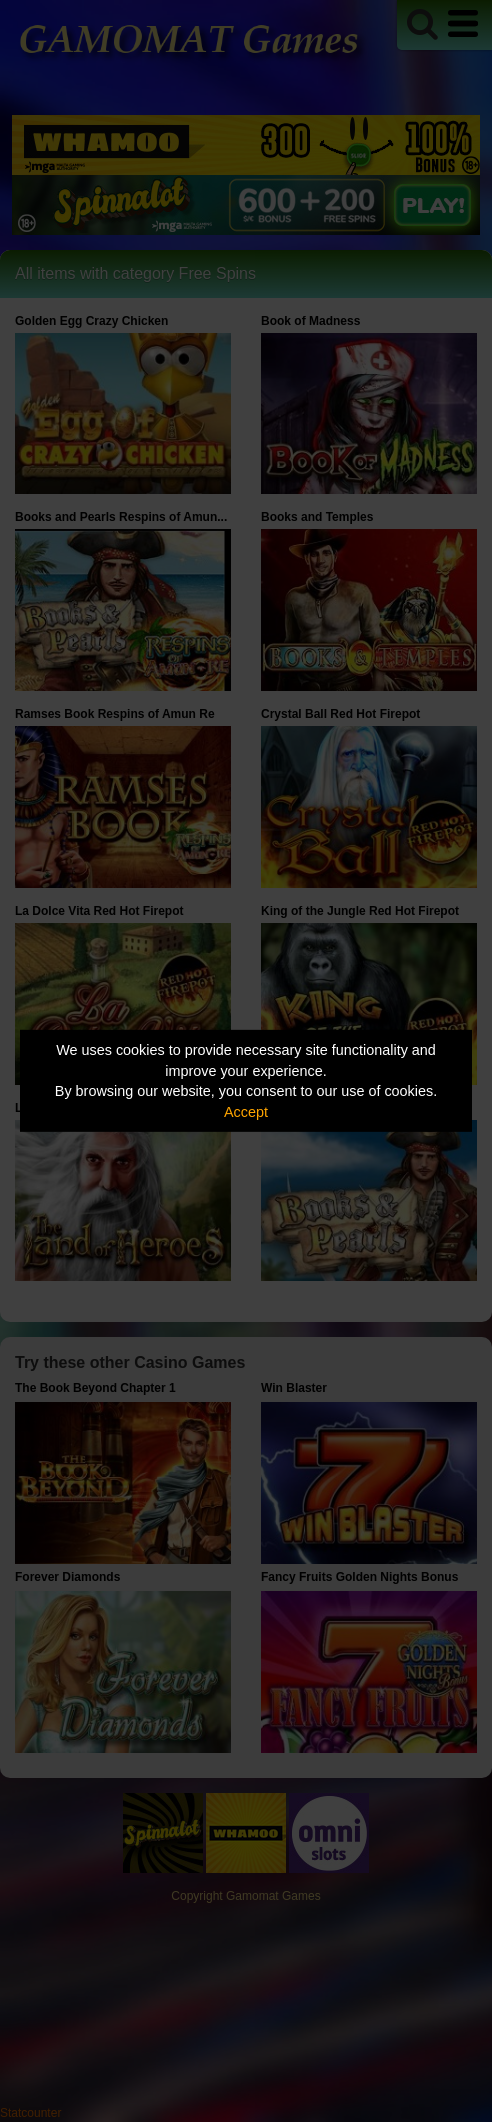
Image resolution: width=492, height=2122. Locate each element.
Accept (246, 1112)
